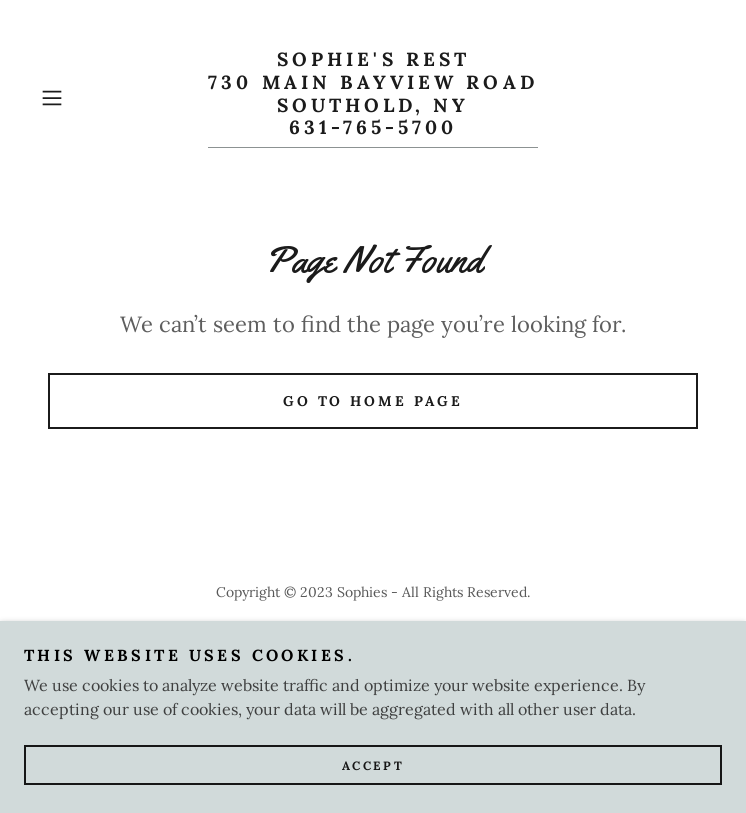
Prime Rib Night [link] (373, 640)
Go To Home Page (373, 401)
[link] (372, 98)
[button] (83, 98)
